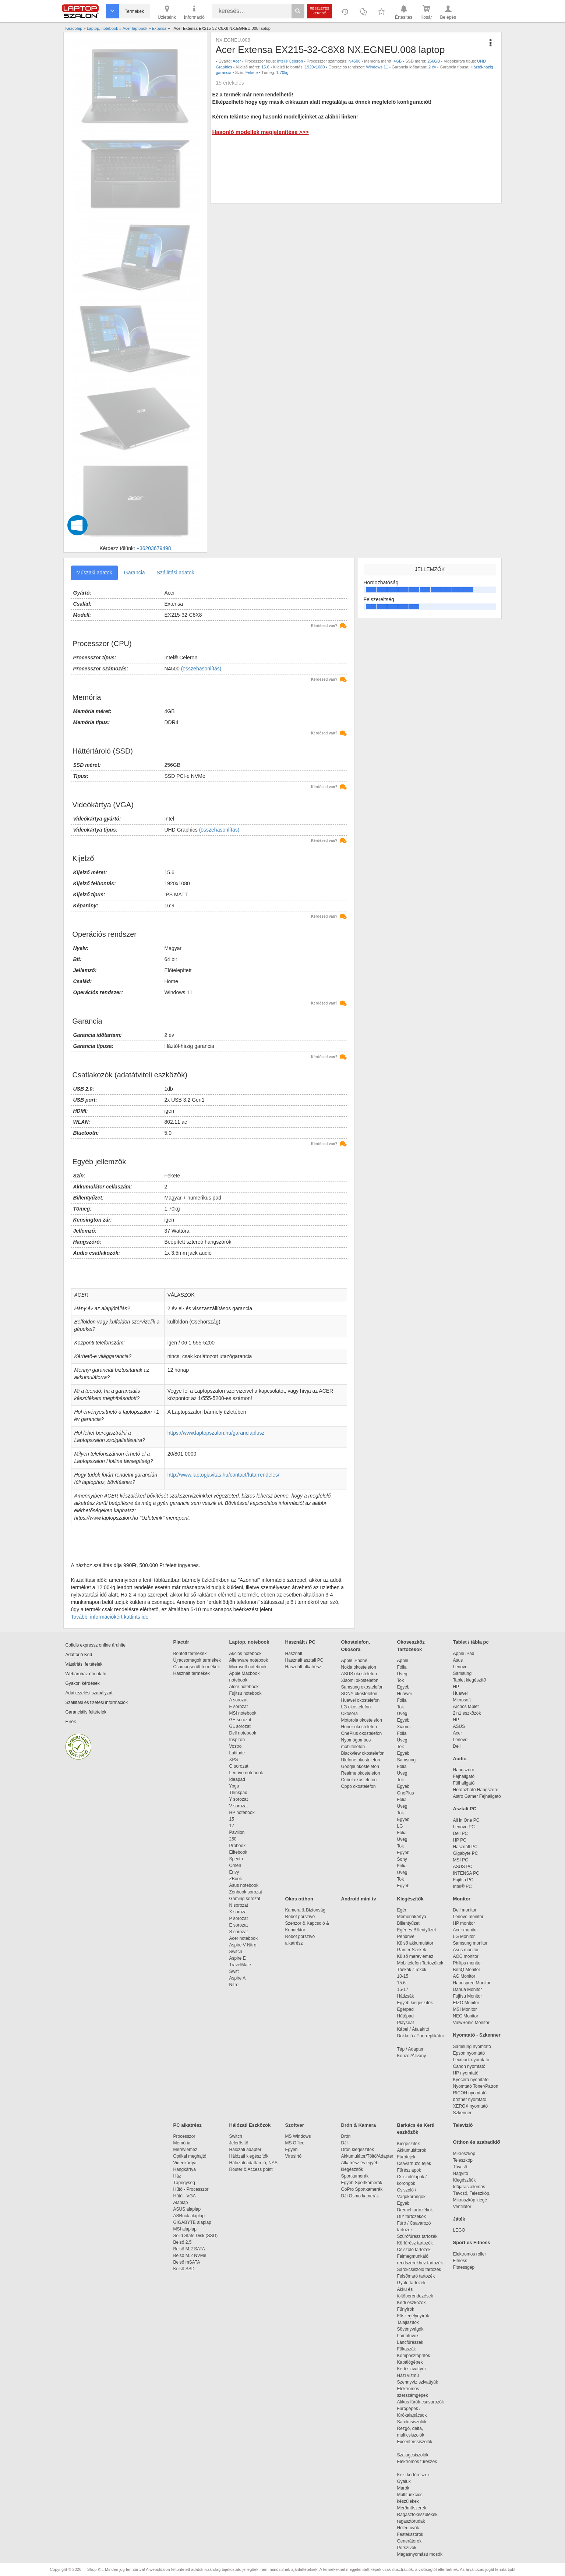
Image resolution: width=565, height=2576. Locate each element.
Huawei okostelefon (360, 1700)
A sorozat (238, 1699)
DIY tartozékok (411, 2216)
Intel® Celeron (290, 61)
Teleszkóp (463, 2160)
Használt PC (465, 1846)
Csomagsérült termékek (196, 1666)
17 (231, 1825)
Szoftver (294, 2125)
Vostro (235, 1746)
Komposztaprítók (413, 2355)
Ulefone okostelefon (360, 1759)
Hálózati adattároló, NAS (253, 2162)
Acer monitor (465, 1929)
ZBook (235, 1878)
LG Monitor (464, 1936)
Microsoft (462, 1699)
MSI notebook (243, 1713)
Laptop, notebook (249, 1642)
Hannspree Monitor (472, 1982)
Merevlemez (185, 2149)
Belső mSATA (187, 2262)
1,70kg (282, 72)
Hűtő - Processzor (191, 2189)
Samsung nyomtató (472, 2046)
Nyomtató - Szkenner (477, 2035)
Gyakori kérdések (83, 1683)
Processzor (184, 2136)
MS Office (294, 2143)
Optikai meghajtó (189, 2156)
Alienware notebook (248, 1660)
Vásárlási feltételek (84, 1664)
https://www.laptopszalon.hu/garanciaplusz (216, 1433)
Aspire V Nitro (244, 1945)
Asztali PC (465, 1808)
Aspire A (237, 1978)
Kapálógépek (410, 2362)
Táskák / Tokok (412, 1969)
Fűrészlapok (412, 2170)
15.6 (265, 67)
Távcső (460, 2166)
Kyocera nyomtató (471, 2079)
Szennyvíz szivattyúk (417, 2382)
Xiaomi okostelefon (359, 1680)
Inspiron (237, 1739)
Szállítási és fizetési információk (97, 1702)
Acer (237, 61)
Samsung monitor (470, 1943)
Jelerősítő (238, 2143)
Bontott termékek (190, 1653)
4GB (397, 61)
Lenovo (460, 1666)
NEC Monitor (466, 2016)
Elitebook (238, 1852)
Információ (194, 12)
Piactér (181, 1642)
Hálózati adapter (245, 2149)
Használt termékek (191, 1673)
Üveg (402, 1673)
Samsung (406, 1759)
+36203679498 (154, 548)
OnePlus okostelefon (361, 1733)
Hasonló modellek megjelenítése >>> (260, 132)
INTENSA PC (466, 1873)
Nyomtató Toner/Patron (475, 2086)
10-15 (403, 1976)
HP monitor (464, 1923)
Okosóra (349, 1713)
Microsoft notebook (247, 1666)
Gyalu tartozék (411, 2282)
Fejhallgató (464, 1776)
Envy (234, 1872)
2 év (432, 67)
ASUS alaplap (188, 2209)
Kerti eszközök (411, 2302)
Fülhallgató (464, 1783)
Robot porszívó (300, 1916)
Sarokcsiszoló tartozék (419, 2269)
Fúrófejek (410, 2156)
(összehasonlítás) (201, 669)
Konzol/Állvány (411, 2055)
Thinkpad (238, 1792)
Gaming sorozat (246, 1898)
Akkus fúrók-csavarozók (420, 2402)
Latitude (237, 1752)
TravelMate (241, 1964)
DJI (344, 2143)
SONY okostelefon (359, 1693)
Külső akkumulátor (415, 1943)
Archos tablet (466, 1706)
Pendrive (405, 1936)
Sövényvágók (414, 2329)
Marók (408, 2488)
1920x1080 (315, 67)
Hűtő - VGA (184, 2195)
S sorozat (238, 1931)
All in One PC (466, 1820)
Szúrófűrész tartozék (417, 2236)
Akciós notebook (245, 1653)
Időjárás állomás (469, 2186)
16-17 (403, 1989)
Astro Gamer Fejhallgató (477, 1796)
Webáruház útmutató (86, 1673)
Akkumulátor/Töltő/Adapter (367, 2156)
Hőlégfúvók (408, 2527)
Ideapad (237, 1779)
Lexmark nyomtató (471, 2059)
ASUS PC (463, 1866)
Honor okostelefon (359, 1726)
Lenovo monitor (468, 1916)
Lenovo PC (464, 1826)
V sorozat (238, 1805)
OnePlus (405, 1793)
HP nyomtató (466, 2073)
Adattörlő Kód (79, 1654)
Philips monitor (467, 1963)
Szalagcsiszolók (412, 2455)
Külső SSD (184, 2268)
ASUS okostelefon (359, 1673)
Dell (457, 1746)
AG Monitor (464, 1976)
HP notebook (242, 1812)
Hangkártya (184, 2169)
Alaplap (180, 2202)
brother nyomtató (470, 2099)
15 (231, 1819)
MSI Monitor (465, 2009)
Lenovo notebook (246, 1772)
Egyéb (403, 1687)
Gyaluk (412, 2481)
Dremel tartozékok (418, 2209)
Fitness (460, 2260)
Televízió (463, 2125)
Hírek (71, 1721)
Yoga (234, 1786)
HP (456, 1686)
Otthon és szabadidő (476, 2142)
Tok (400, 1680)
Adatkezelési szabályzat (89, 1693)
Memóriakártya (411, 1916)
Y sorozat (238, 1799)
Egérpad (405, 2009)
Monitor (462, 1899)
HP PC (459, 1840)
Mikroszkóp (464, 2153)
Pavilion (237, 1832)
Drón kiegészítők (357, 2149)
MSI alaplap (185, 2229)
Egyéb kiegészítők (415, 2002)
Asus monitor (466, 1949)
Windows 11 (377, 67)
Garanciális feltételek (86, 1712)
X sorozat (238, 1911)
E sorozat (238, 1706)
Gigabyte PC (465, 1853)
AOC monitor (466, 1956)
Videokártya (185, 2162)
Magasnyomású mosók (419, 2554)
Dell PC (460, 1833)
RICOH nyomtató (470, 2092)
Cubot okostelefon (359, 1779)
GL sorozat (240, 1726)
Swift (234, 1971)
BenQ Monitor (466, 1969)
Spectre (236, 1858)
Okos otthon (299, 1899)
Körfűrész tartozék (415, 2243)
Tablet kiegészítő (469, 1680)
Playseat (405, 2022)
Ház (177, 2176)
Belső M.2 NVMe (191, 2255)
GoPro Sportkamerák (362, 2189)
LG (400, 1826)
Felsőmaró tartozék (416, 2276)
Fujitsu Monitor (467, 1996)
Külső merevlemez (415, 1956)
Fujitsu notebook (245, 1693)
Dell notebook (242, 1733)
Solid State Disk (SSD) (195, 2235)
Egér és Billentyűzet (416, 1929)
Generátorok (409, 2541)
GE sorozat (241, 1719)
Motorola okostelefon (361, 1720)
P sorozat (238, 1918)
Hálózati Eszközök (250, 2125)
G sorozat (238, 1766)
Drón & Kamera (358, 2125)
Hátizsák (405, 1996)
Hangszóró (463, 1769)
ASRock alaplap (190, 2215)
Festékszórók (410, 2534)
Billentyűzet (408, 1923)
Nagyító (460, 2173)
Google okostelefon (360, 1766)
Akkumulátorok (415, 2150)
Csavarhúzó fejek (418, 2163)
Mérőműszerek (411, 2508)
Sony (402, 1859)
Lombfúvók (408, 2335)
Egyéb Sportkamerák (363, 2182)
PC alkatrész (187, 2125)
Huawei (404, 1693)
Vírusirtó (293, 2156)
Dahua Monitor (467, 1989)
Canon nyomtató (469, 2066)
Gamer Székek (411, 1949)
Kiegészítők (410, 1899)
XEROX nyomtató (470, 2106)
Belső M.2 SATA (189, 2248)
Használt (294, 1653)
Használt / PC (300, 1642)
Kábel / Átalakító (414, 2029)
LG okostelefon (356, 1706)
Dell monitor (465, 1910)
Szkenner (462, 2112)
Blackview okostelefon (363, 1753)
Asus (458, 1660)
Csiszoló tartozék (414, 2249)
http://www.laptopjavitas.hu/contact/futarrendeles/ (223, 1475)
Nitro (234, 1984)
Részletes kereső (319, 11)
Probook (237, 1845)
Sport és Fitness (471, 2242)
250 (233, 1839)
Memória (182, 2143)
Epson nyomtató (469, 2053)
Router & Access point (251, 2169)
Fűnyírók (405, 2309)
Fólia (402, 1667)
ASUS (459, 1726)
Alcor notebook (244, 1686)
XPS (233, 1759)
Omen (235, 1865)
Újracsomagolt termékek (197, 1660)
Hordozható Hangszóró (475, 1789)
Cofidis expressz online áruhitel (96, 1645)
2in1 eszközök (467, 1713)
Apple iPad (463, 1653)
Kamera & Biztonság (305, 1910)
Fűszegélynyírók (415, 2315)
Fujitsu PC (463, 1879)
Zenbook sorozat (245, 1892)
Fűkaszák (406, 2349)
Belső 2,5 (182, 2242)
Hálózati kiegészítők (249, 2156)
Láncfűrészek (414, 2342)
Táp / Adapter (410, 2049)
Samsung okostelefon (362, 1687)
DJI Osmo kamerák (361, 2195)
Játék (459, 2219)
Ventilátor (462, 2206)
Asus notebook (243, 1885)
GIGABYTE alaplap (193, 2222)
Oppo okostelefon (358, 1786)
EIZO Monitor (466, 2002)
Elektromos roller (469, 2254)
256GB (433, 61)
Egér (401, 1910)
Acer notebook (243, 1938)
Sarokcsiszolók (414, 2421)
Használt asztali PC (304, 1660)
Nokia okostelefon (358, 1667)
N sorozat (238, 1905)
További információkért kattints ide (110, 1617)
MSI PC (460, 1860)
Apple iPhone (354, 1660)
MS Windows (298, 2136)
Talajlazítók (408, 2322)
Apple (403, 1660)
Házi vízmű (408, 2375)
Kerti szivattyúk (412, 2368)
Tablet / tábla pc (471, 1642)
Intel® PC (462, 1886)
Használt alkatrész (303, 1666)
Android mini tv (358, 1899)
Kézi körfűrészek (417, 2474)
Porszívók (407, 2547)
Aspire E (237, 1958)
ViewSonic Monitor (471, 2022)
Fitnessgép (464, 2267)
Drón (346, 2136)
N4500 (354, 61)
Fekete (252, 72)
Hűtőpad (405, 2016)
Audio (460, 1758)
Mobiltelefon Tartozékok (420, 1963)
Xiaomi (404, 1726)
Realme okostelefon (360, 1773)
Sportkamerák (355, 2176)
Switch (235, 1951)
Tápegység (184, 2182)
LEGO (459, 2230)
